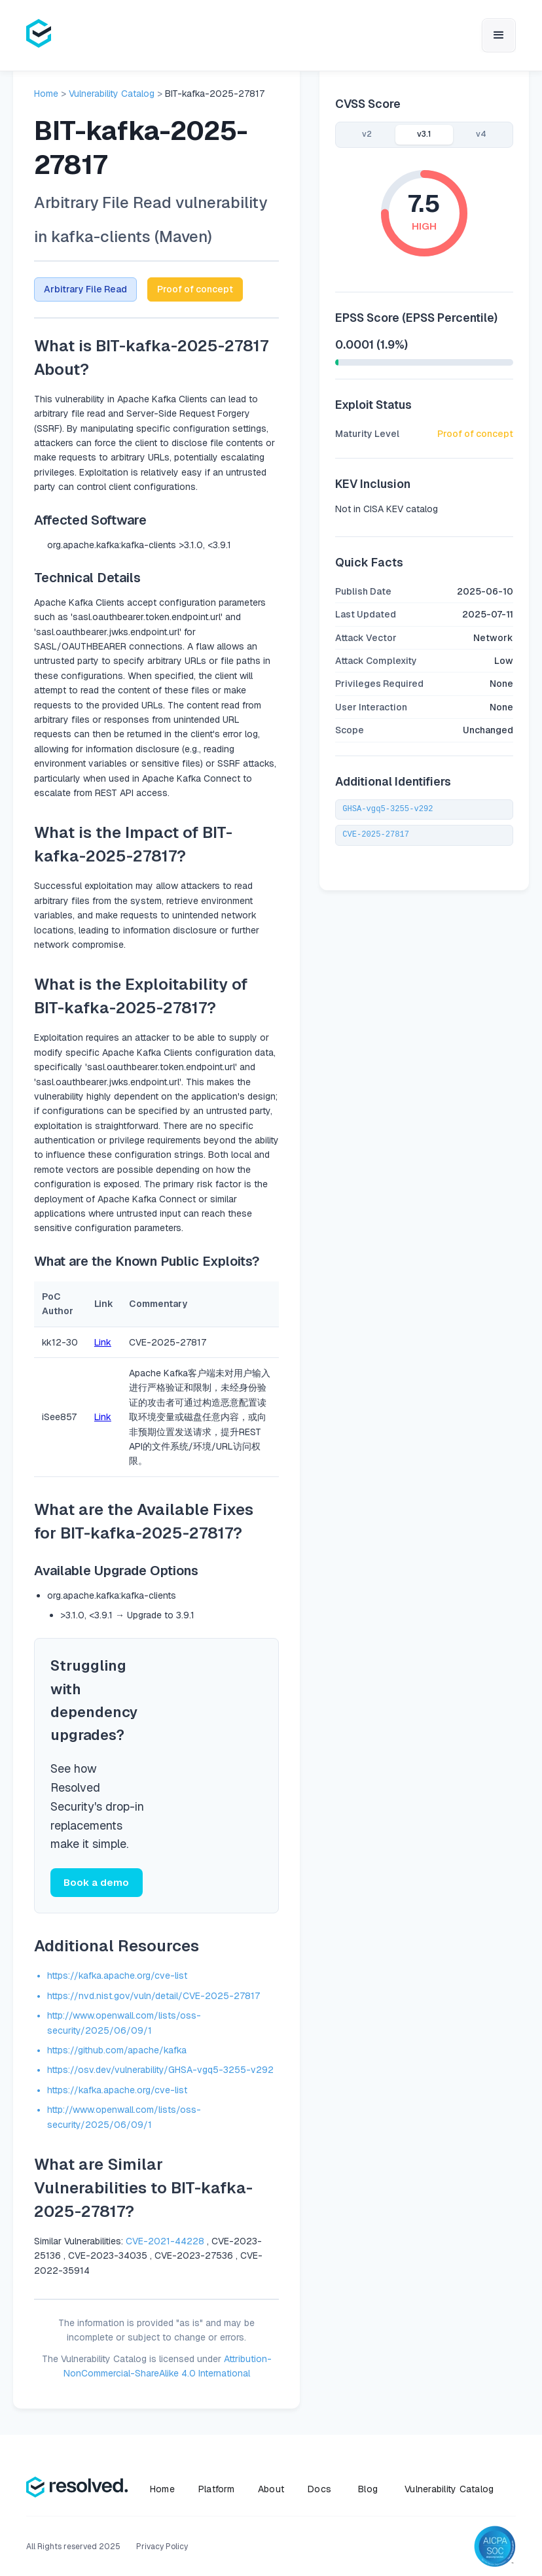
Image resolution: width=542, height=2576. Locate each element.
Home (46, 93)
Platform (216, 2490)
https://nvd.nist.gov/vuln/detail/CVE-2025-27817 (153, 1997)
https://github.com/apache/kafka (117, 2051)
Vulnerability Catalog (111, 93)
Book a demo (95, 1883)
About (271, 2490)
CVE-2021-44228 (165, 2242)
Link (102, 1342)
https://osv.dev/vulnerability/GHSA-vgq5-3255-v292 (160, 2072)
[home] (39, 35)
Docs (319, 2490)
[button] (498, 35)
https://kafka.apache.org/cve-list (117, 1977)
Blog (368, 2490)
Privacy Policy (162, 2548)
